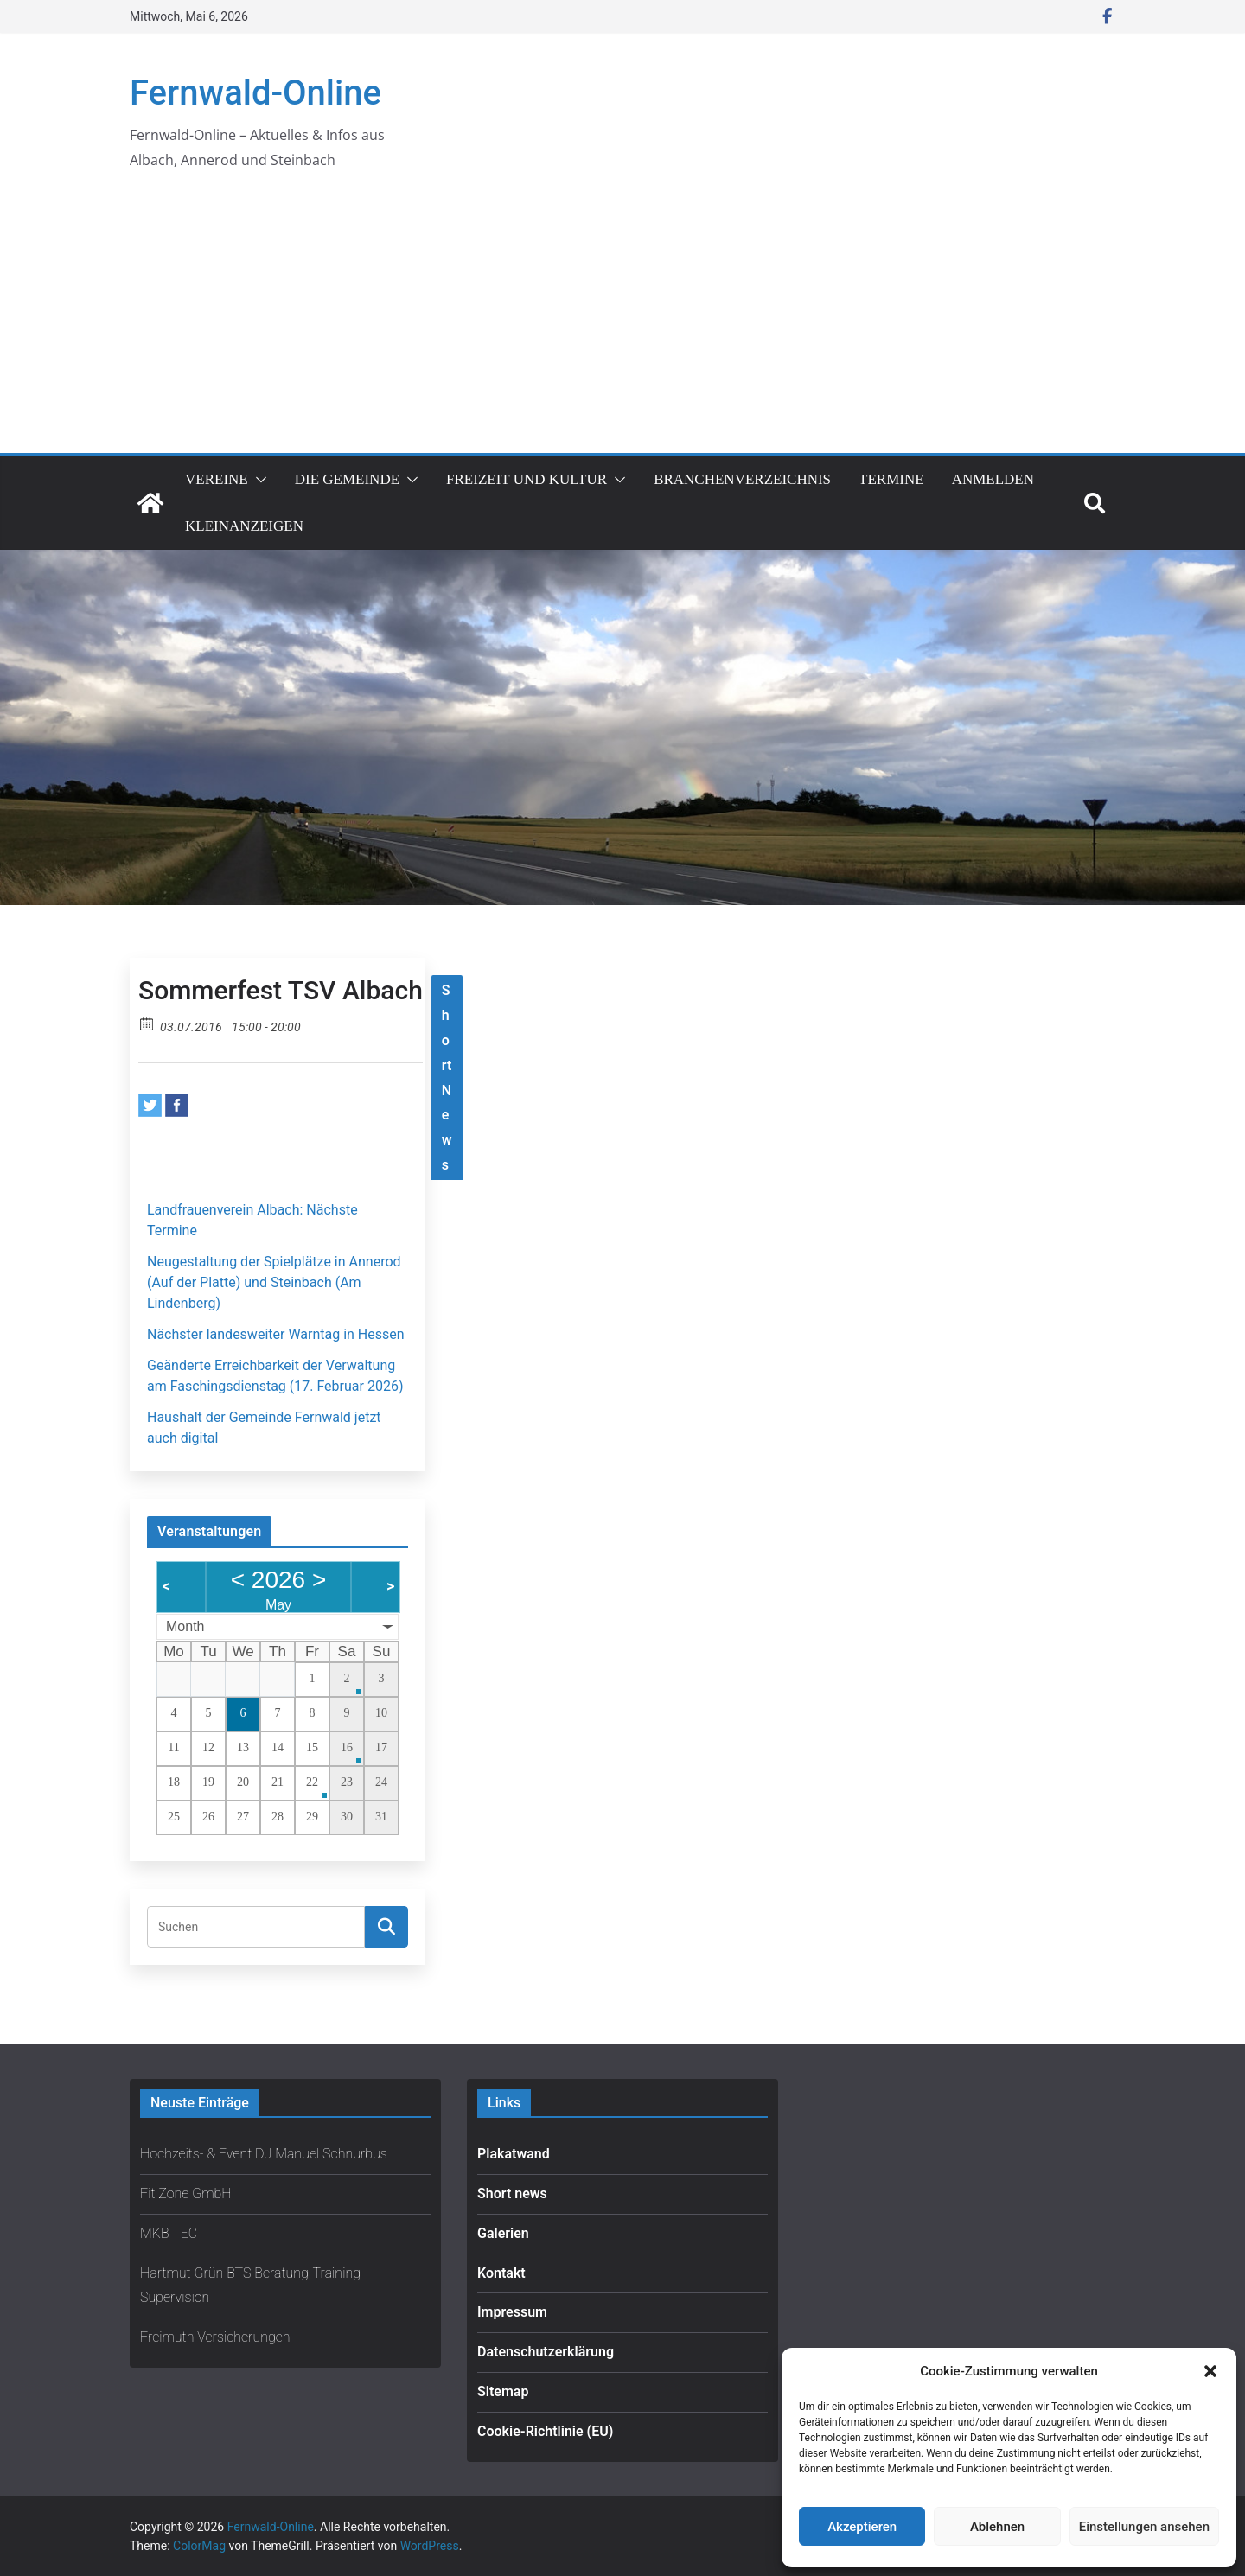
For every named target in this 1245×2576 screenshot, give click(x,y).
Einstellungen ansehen (1144, 2527)
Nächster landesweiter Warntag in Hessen (276, 1334)
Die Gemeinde (347, 479)
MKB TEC (168, 2233)
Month (185, 1626)
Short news (512, 2193)
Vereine (216, 479)
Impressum (512, 2312)
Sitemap (502, 2391)
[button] (1210, 2371)
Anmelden (993, 479)
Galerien (503, 2233)
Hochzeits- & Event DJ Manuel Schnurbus (263, 2154)
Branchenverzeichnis (742, 479)
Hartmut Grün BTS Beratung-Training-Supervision (252, 2285)
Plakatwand (513, 2154)
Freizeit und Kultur (526, 479)
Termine (891, 479)
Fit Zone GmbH (186, 2193)
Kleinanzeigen (244, 526)
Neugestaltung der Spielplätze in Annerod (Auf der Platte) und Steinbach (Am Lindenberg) (274, 1282)
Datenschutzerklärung (545, 2351)
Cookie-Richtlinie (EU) (545, 2431)
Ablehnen (997, 2527)
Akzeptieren (862, 2527)
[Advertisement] (622, 323)
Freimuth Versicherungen (215, 2337)
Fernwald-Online (255, 93)
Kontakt (501, 2273)
